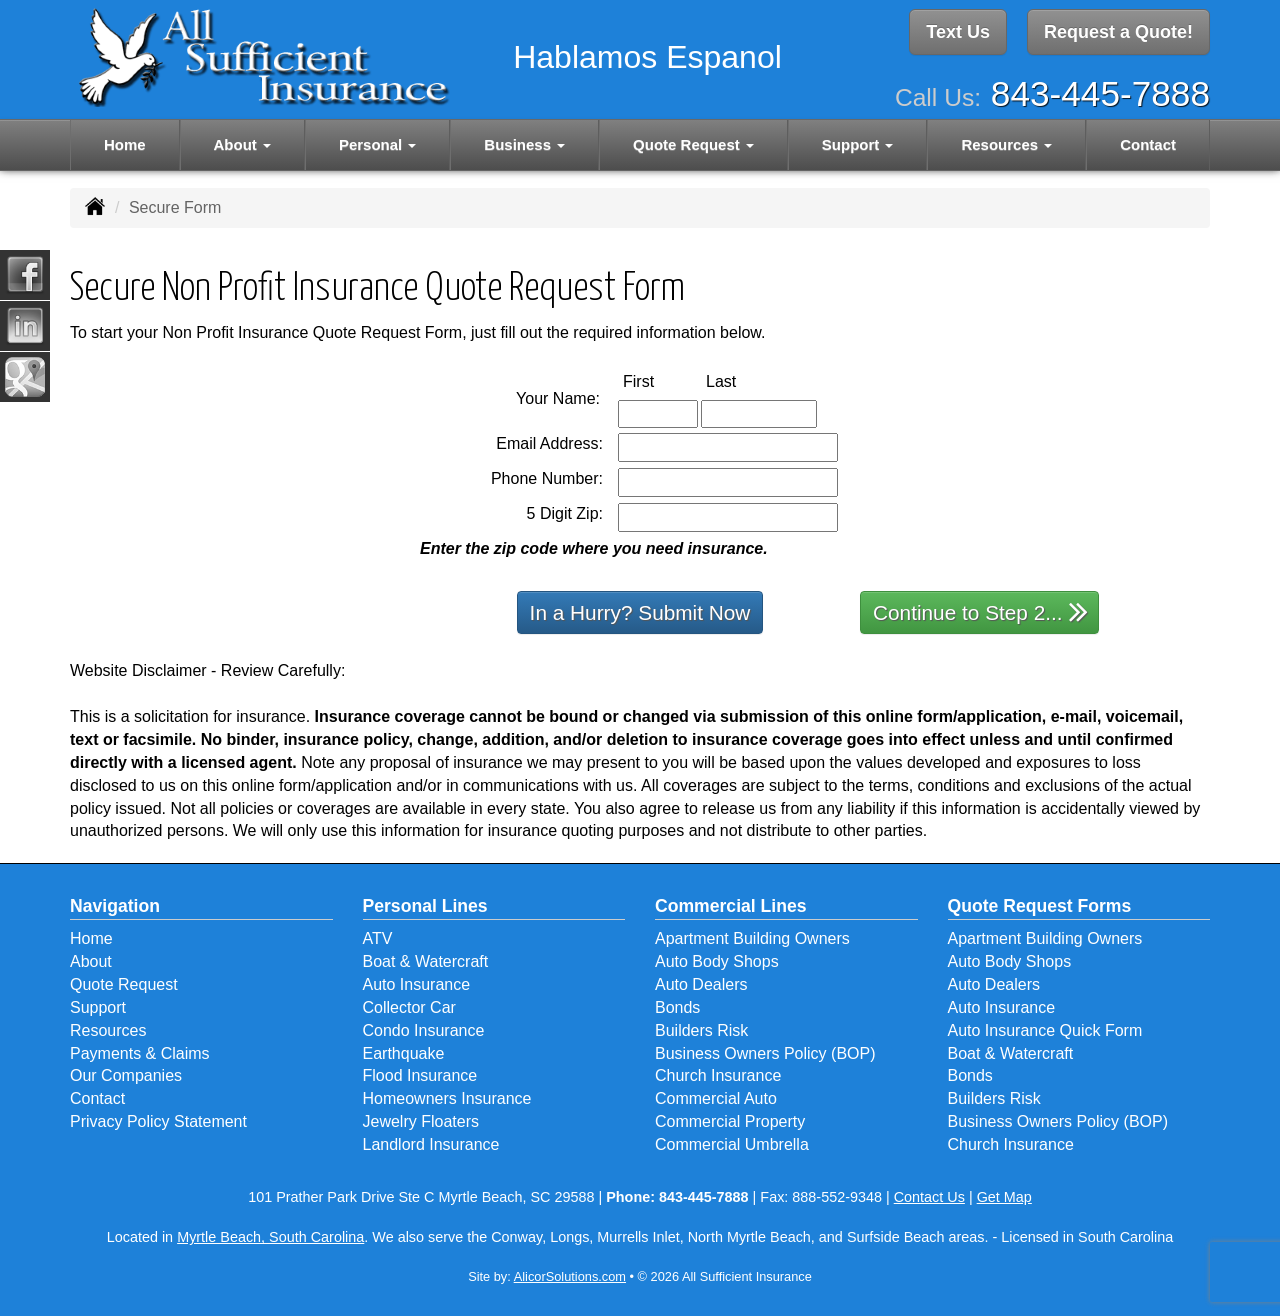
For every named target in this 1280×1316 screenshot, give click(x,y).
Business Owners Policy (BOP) (765, 1053)
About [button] (242, 141)
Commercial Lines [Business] (731, 906)
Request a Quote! (1118, 33)
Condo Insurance (424, 1030)
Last (742, 380)
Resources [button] (1006, 141)
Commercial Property (730, 1121)
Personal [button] (378, 141)
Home (125, 141)
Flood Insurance (420, 1075)
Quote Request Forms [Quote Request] (1040, 906)
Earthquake (404, 1053)
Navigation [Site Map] (115, 906)
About (91, 961)
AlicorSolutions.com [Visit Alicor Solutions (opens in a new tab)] (570, 1276)
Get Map (1004, 1197)
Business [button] (524, 141)
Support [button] (858, 141)
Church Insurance (718, 1075)
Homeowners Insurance (447, 1098)
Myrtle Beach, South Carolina (270, 1237)
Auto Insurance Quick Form (1045, 1030)
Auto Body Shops (717, 961)
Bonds (677, 1007)
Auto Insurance (417, 984)
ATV (378, 938)
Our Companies (126, 1075)
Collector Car (409, 1007)
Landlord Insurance (431, 1144)
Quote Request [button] (693, 141)
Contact (1148, 141)
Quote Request (124, 984)
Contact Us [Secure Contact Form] (929, 1197)
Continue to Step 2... (980, 611)
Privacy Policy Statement (158, 1121)
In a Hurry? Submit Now (640, 612)
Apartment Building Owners (752, 938)
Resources (108, 1030)
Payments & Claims (140, 1053)
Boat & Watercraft (426, 961)
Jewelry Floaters (421, 1121)
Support (98, 1007)
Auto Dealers (701, 984)
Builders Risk (701, 1030)
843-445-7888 (1100, 90)
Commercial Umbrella (732, 1144)
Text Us (958, 33)
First (659, 380)
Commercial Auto (716, 1098)
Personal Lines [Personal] (425, 906)
